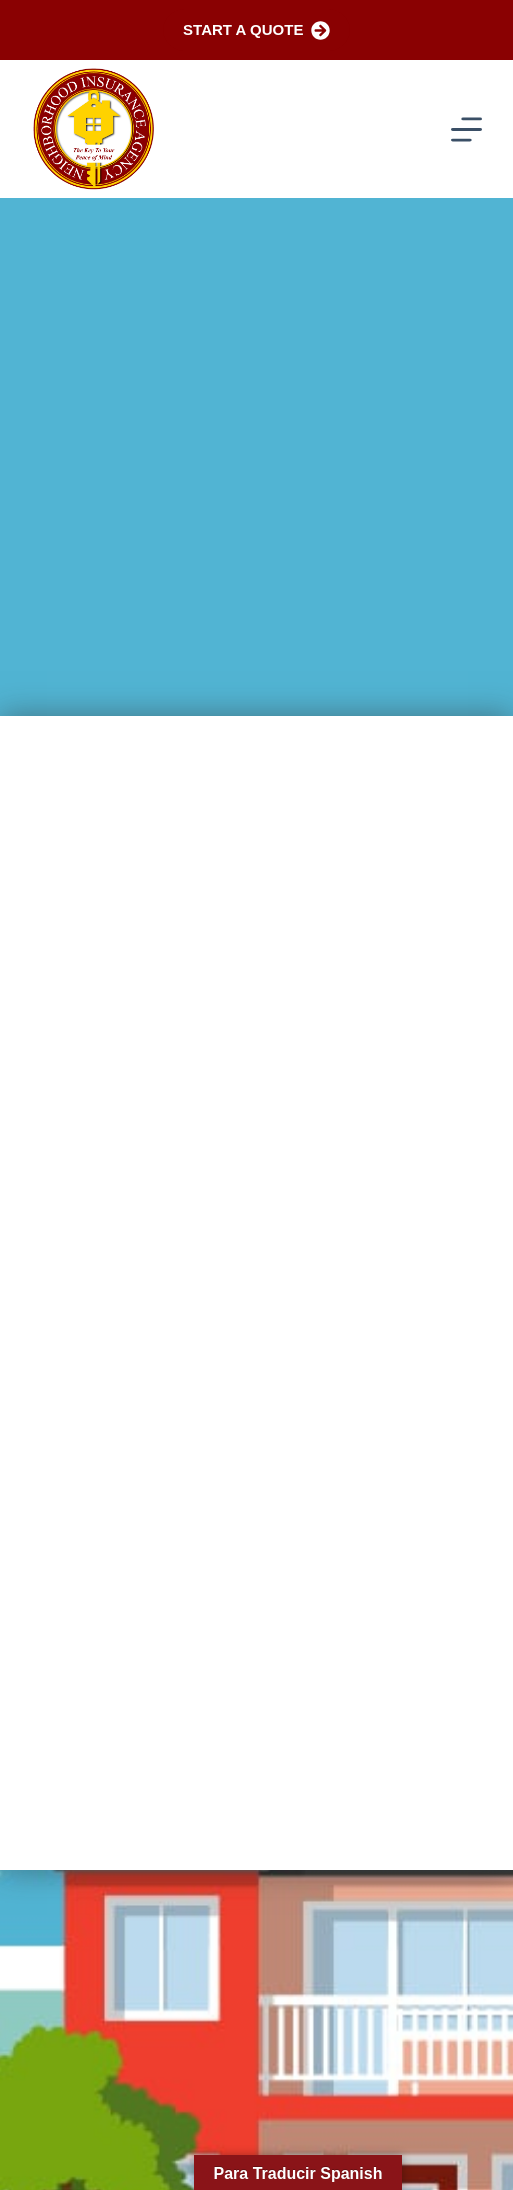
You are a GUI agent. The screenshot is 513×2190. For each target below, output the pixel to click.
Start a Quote (256, 30)
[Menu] (466, 129)
